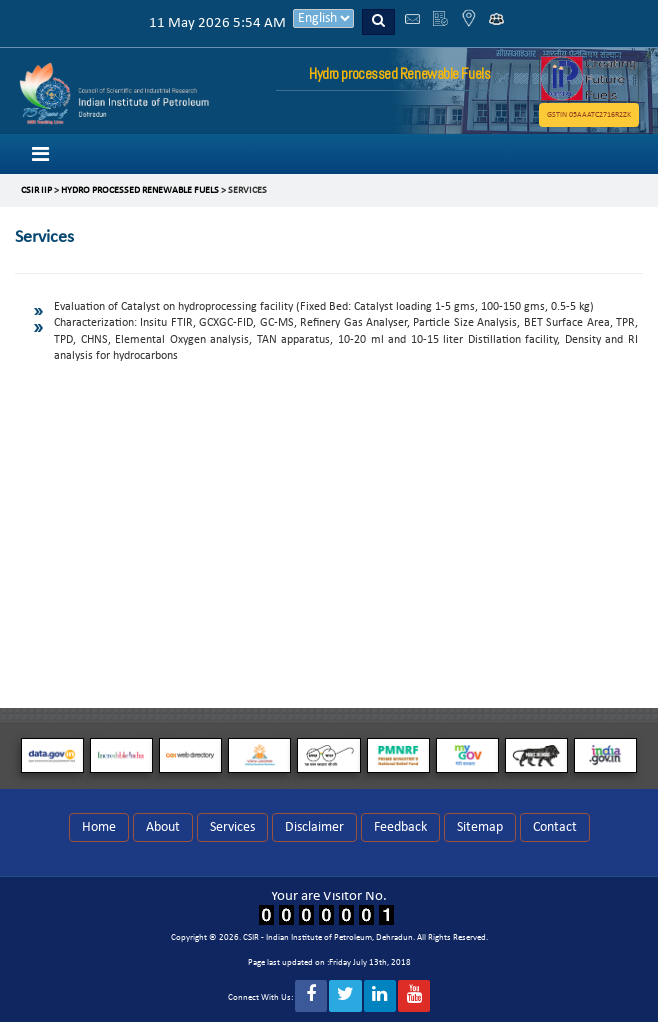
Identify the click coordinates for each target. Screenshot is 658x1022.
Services (232, 827)
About (163, 827)
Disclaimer (314, 827)
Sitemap (480, 827)
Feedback (400, 827)
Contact (555, 827)
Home (99, 827)
